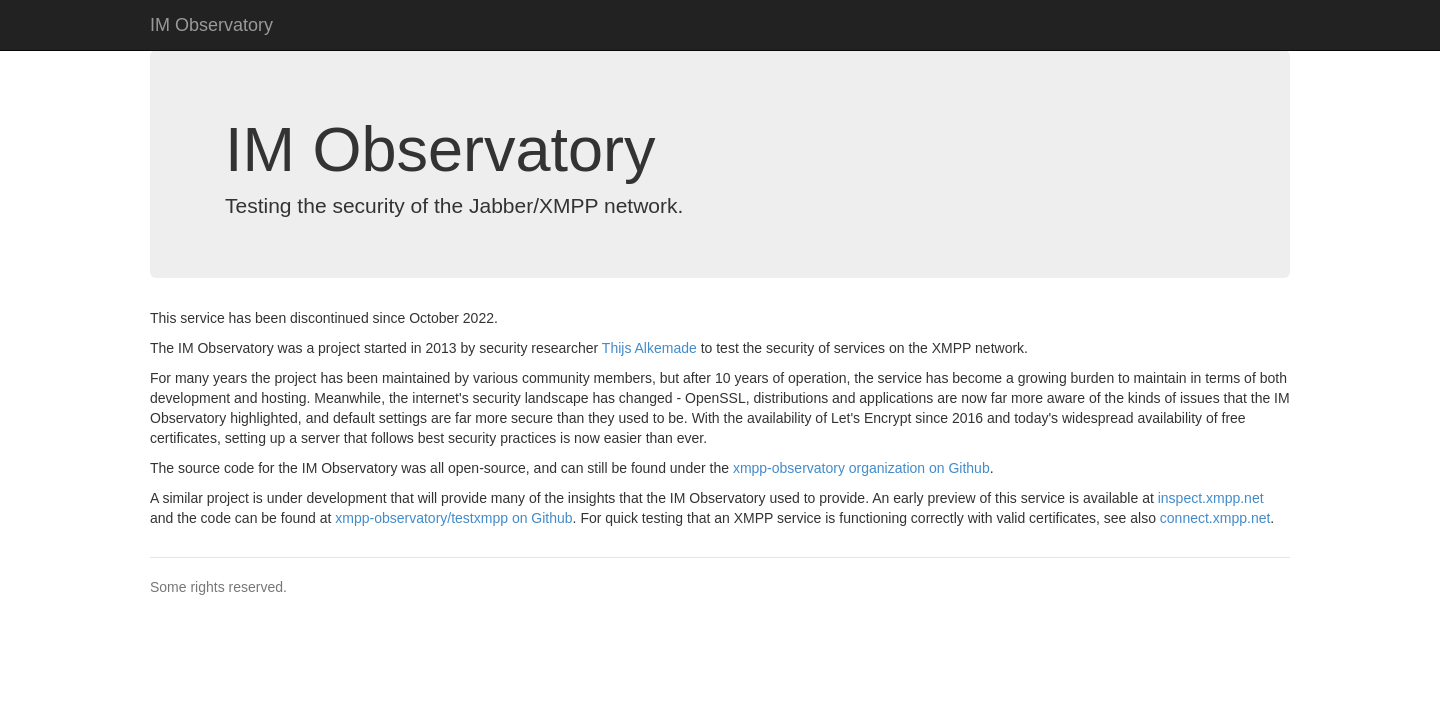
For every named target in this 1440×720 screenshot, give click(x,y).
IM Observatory (211, 25)
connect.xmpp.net (1215, 518)
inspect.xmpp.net (1211, 498)
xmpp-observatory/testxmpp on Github (453, 518)
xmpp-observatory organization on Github (861, 468)
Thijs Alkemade (649, 348)
